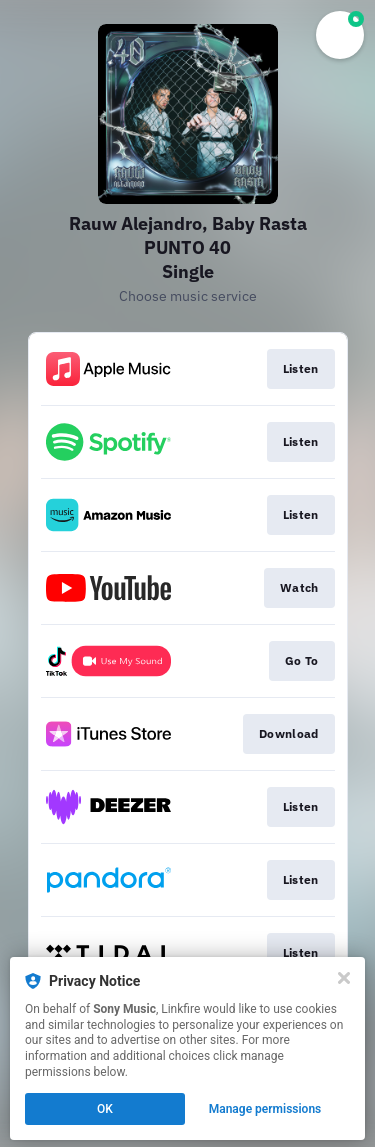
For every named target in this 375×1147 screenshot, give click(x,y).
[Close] (344, 978)
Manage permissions (265, 1109)
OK (105, 1109)
